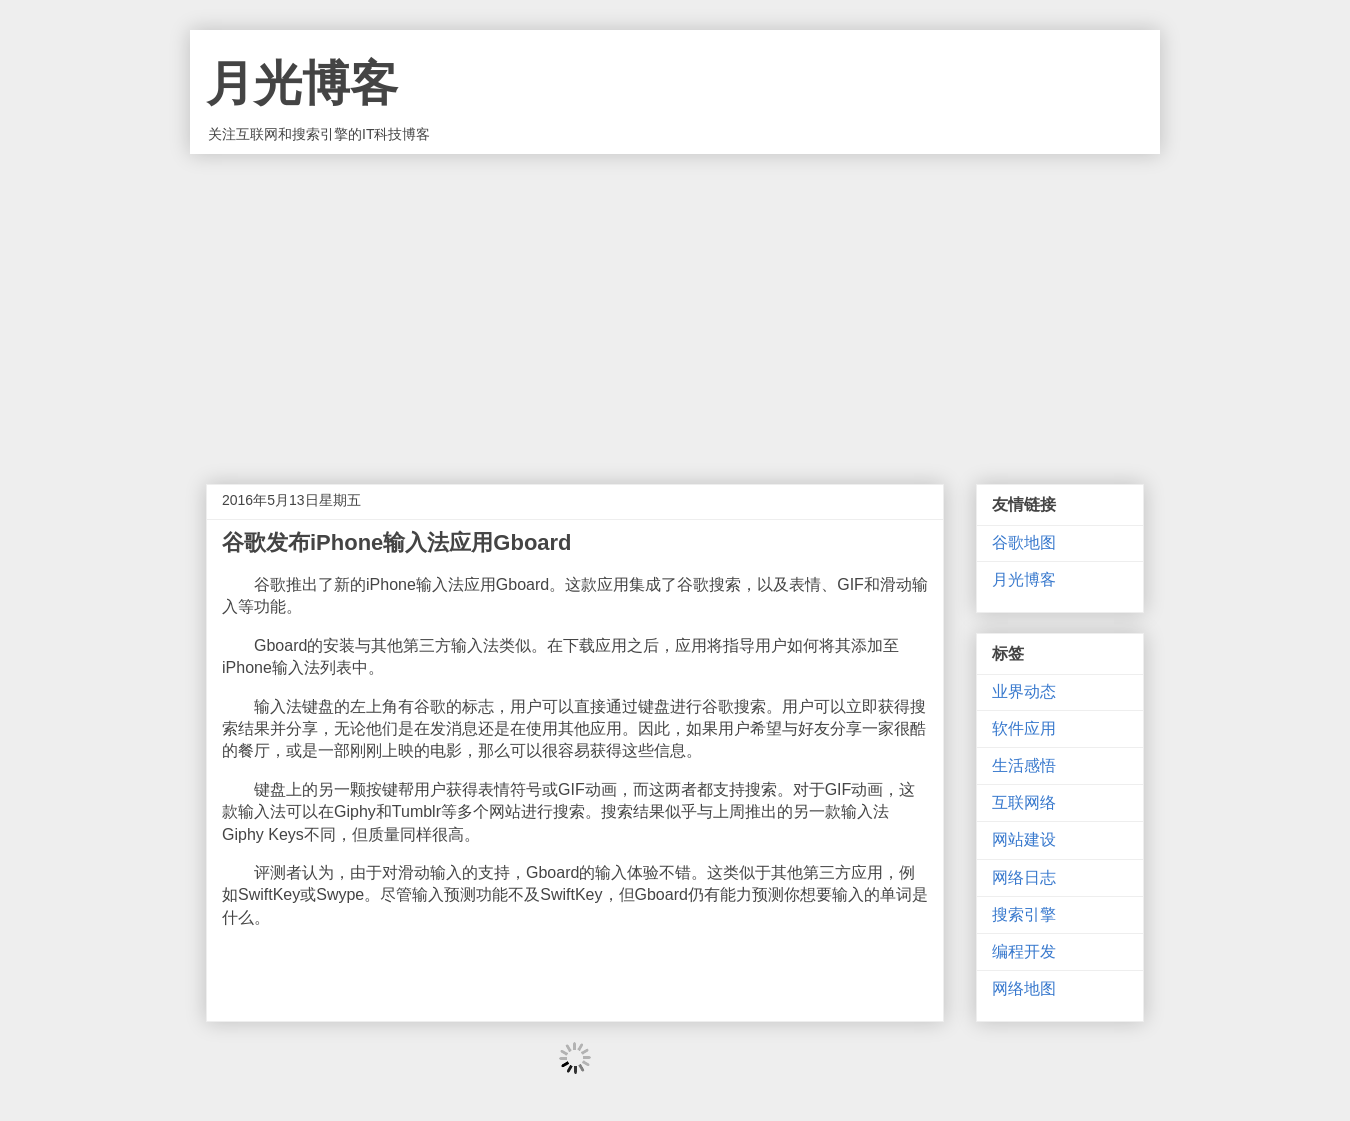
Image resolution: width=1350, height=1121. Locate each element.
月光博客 (302, 83)
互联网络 (1024, 802)
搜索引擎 (1024, 914)
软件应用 (1024, 728)
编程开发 (1024, 951)
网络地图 (1024, 988)
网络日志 (1024, 877)
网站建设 (1024, 839)
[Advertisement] (675, 304)
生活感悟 (1024, 765)
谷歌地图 (1024, 542)
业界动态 (1024, 691)
